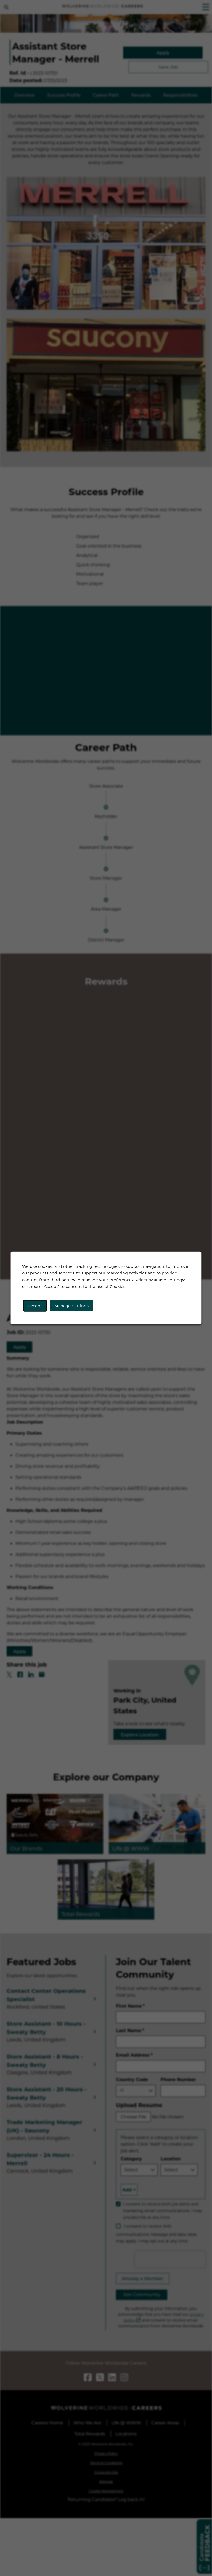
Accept (35, 1305)
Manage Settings (71, 1305)
